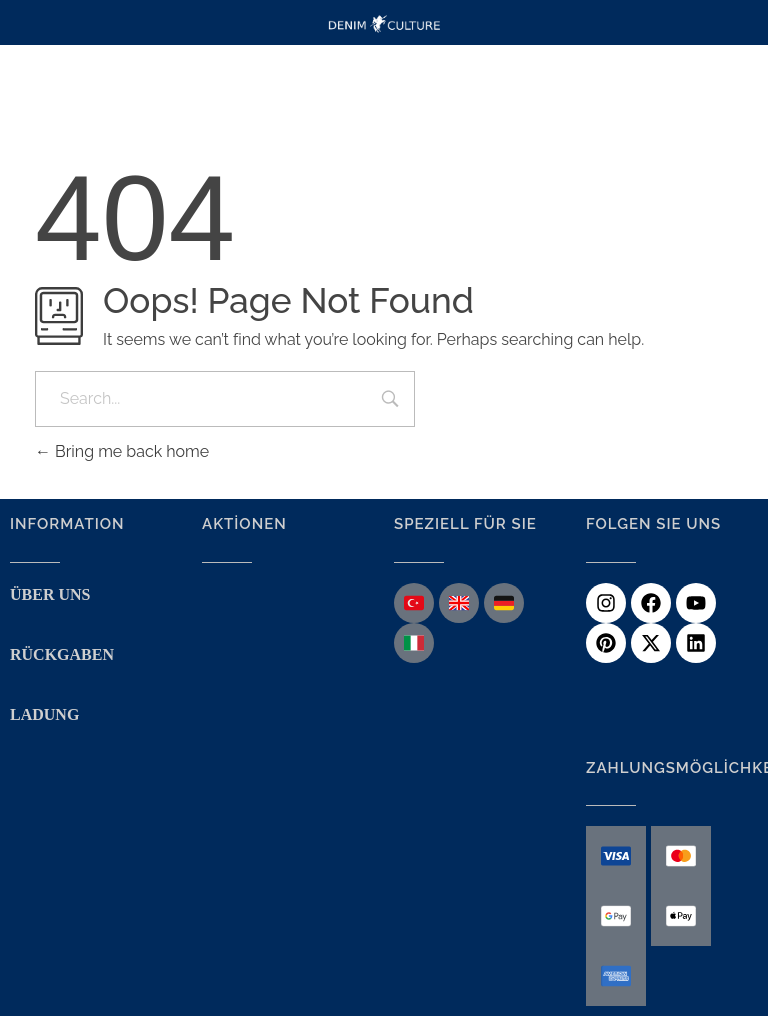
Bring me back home (122, 451)
